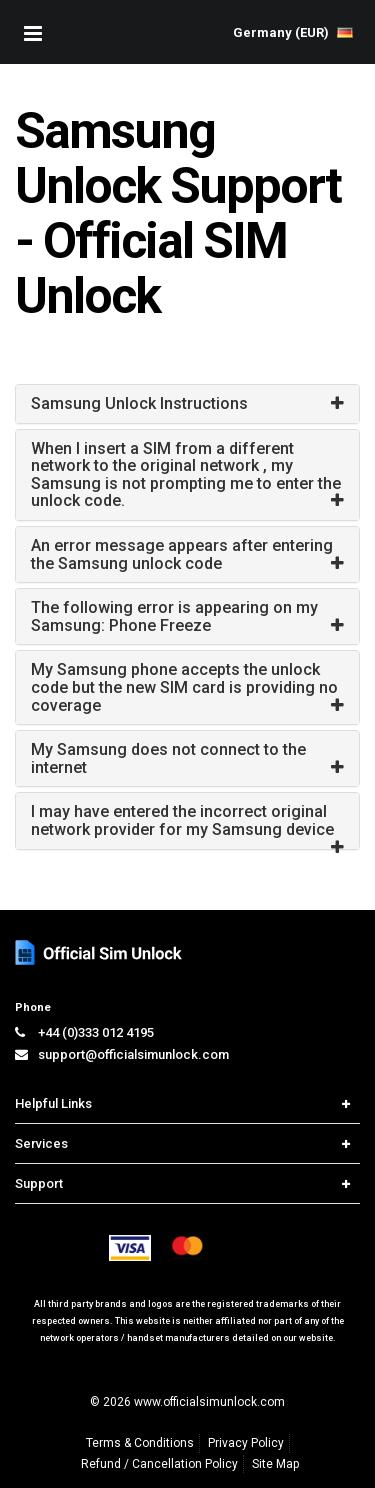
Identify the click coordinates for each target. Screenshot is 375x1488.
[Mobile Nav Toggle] (33, 33)
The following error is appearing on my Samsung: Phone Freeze (174, 616)
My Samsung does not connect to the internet (168, 758)
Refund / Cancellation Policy (159, 1464)
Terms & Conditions (140, 1443)
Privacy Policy (246, 1443)
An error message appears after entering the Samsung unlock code (182, 554)
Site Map (275, 1464)
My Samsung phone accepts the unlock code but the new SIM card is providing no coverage (184, 687)
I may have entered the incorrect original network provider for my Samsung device (182, 820)
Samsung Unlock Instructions (139, 403)
